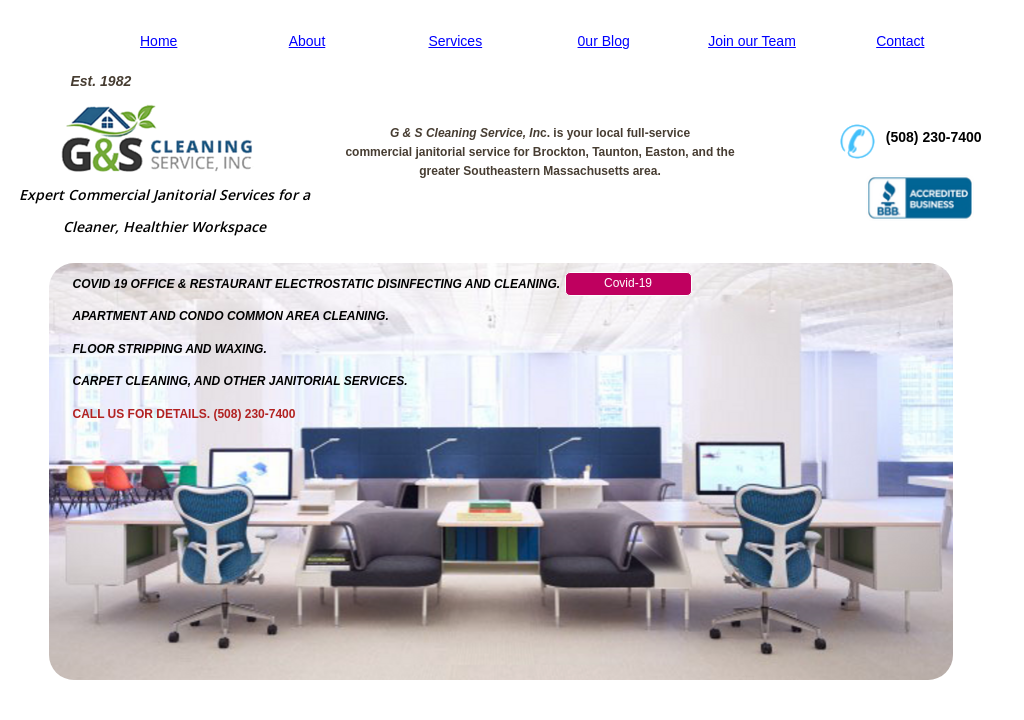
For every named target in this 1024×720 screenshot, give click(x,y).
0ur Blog (604, 41)
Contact (900, 41)
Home (158, 41)
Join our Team (752, 41)
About (307, 41)
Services (455, 41)
